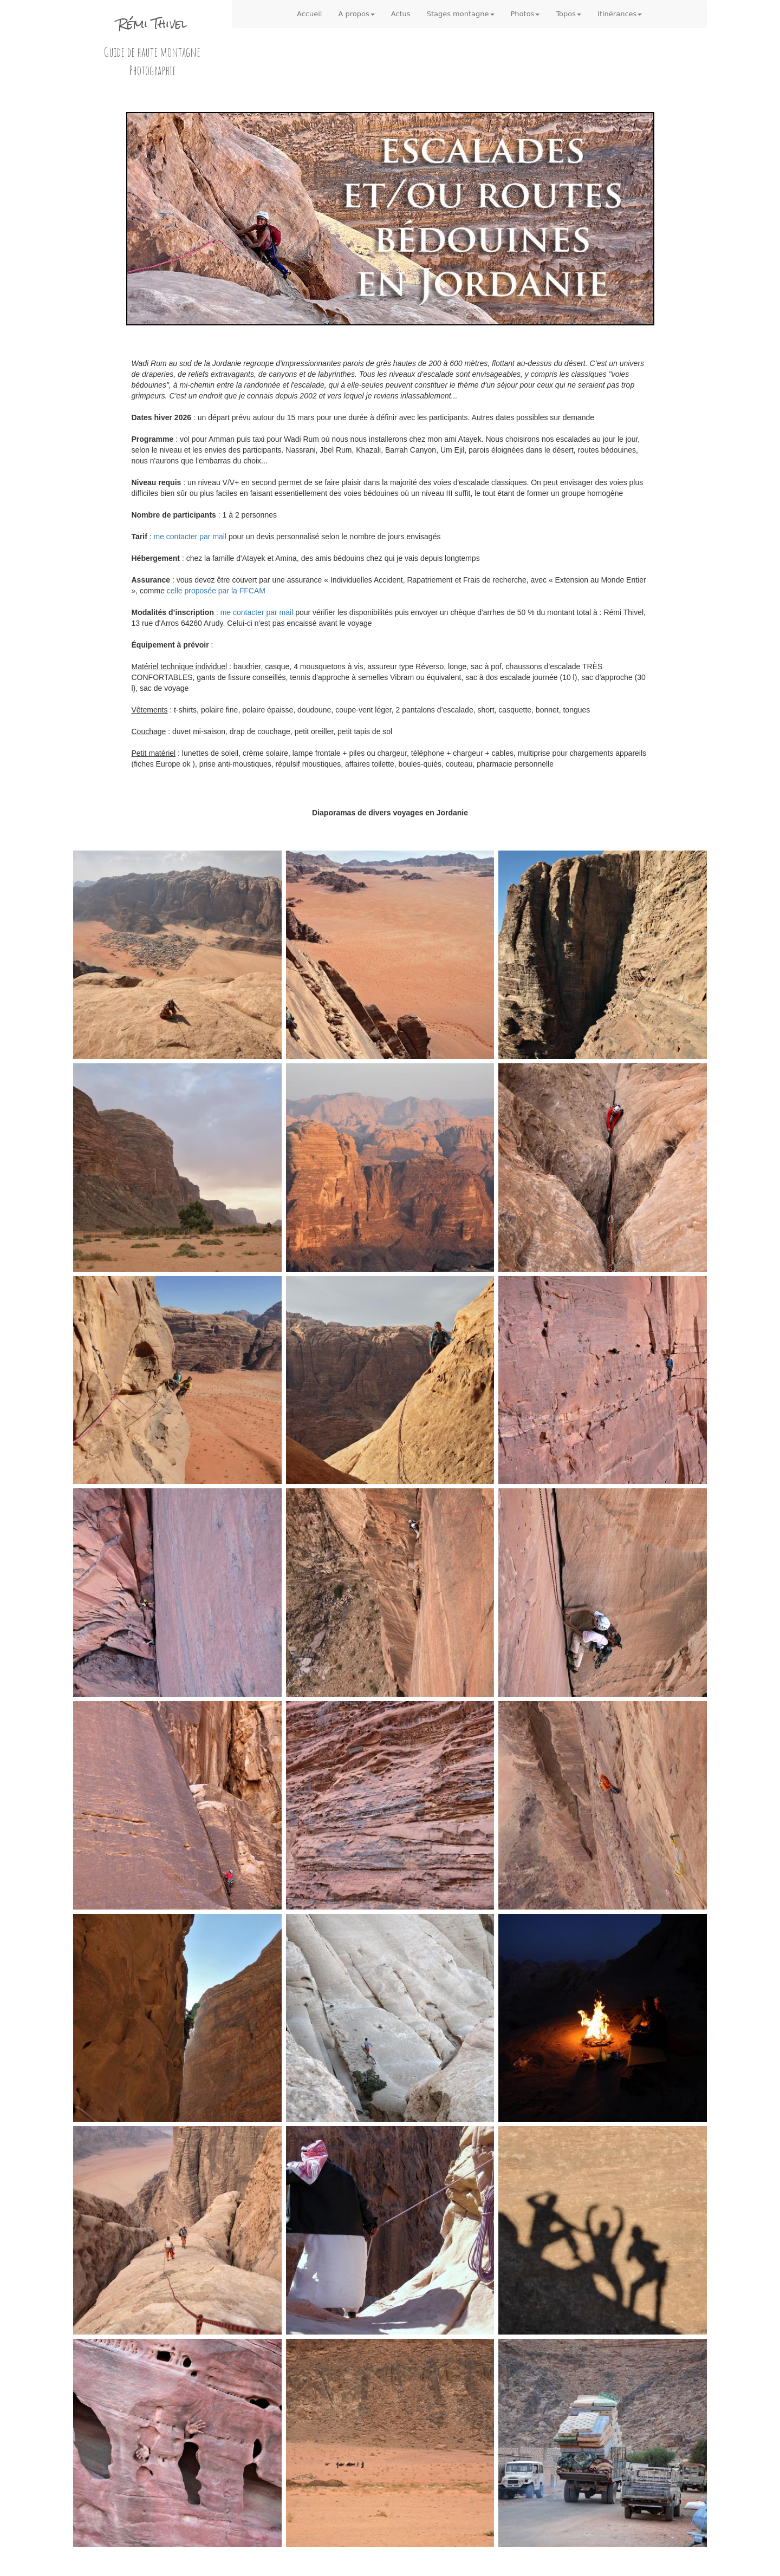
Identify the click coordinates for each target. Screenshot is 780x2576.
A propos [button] (356, 14)
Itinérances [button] (619, 14)
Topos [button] (568, 14)
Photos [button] (525, 14)
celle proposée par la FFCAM (216, 590)
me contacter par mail (189, 536)
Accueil (309, 14)
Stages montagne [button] (461, 14)
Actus (401, 14)
